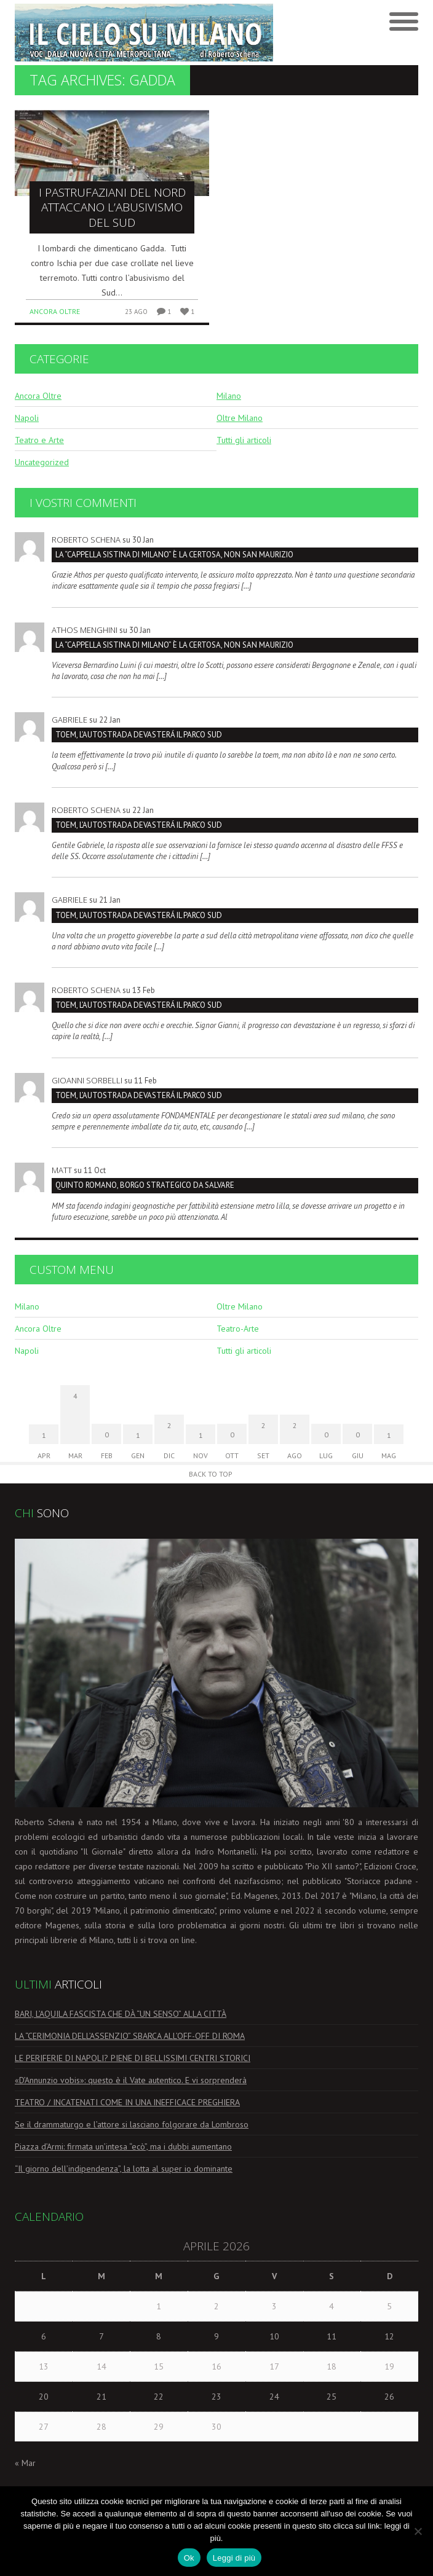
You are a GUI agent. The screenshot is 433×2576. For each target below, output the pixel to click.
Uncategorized (42, 462)
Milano (229, 395)
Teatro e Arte (39, 440)
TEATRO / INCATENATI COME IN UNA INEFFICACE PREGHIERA (127, 2102)
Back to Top (210, 1473)
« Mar (25, 2462)
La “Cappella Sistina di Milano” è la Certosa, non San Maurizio (174, 554)
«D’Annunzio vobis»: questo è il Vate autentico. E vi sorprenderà (131, 2080)
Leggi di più (234, 2557)
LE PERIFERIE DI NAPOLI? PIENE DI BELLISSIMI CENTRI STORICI (132, 2058)
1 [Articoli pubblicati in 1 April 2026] (158, 2306)
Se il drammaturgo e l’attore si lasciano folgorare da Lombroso (131, 2124)
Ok (189, 2557)
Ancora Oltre (55, 311)
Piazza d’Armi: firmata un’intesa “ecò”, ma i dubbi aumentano (123, 2146)
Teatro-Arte (238, 1328)
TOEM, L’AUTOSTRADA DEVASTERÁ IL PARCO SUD (138, 734)
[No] (417, 2531)
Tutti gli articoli (244, 440)
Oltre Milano (240, 417)
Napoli (27, 417)
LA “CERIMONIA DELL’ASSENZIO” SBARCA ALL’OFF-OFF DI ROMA (130, 2035)
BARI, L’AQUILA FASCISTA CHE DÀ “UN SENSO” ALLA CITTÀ (120, 2013)
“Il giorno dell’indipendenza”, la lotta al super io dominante (123, 2168)
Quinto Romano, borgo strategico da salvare (144, 1185)
